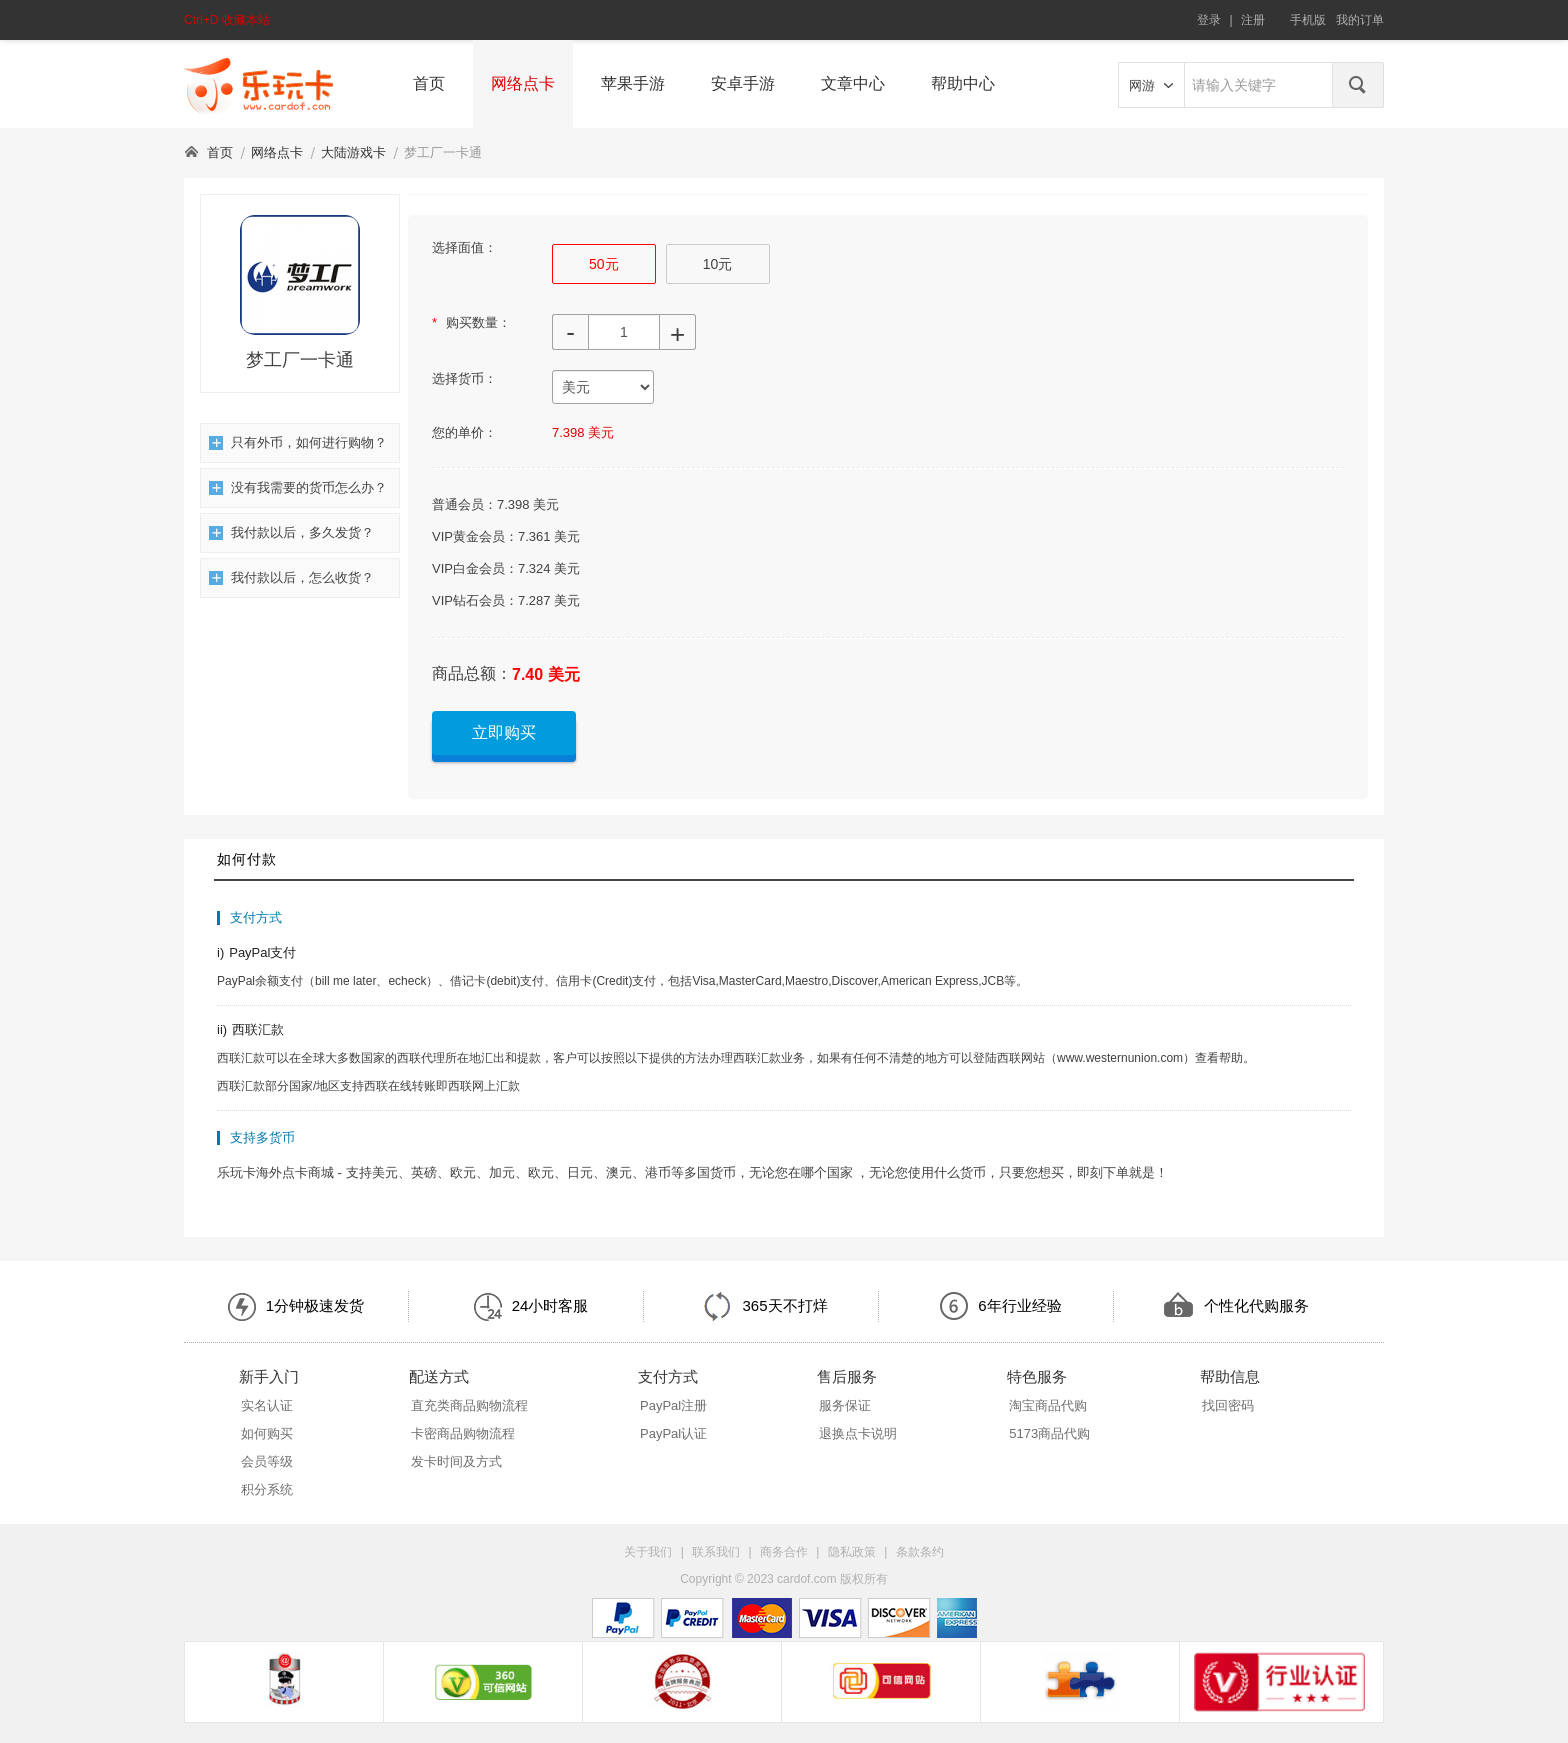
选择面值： (464, 247)
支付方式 (668, 1376)
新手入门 (269, 1376)
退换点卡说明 (858, 1433)
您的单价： (464, 432)
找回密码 (1228, 1405)
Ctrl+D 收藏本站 (227, 20)
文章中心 (853, 83)
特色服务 (1037, 1376)
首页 (429, 83)
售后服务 (847, 1376)
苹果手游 (633, 83)
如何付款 (247, 859)
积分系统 (267, 1489)
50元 (604, 264)
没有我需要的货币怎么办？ (298, 487)
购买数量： (471, 322)
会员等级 (267, 1461)
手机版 (1308, 20)
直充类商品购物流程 (469, 1405)
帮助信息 (1230, 1376)
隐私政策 (852, 1552)
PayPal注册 (673, 1405)
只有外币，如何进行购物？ (298, 442)
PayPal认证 (673, 1433)
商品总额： (472, 673)
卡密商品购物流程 (463, 1433)
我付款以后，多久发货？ (291, 532)
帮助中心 (963, 83)
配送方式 (439, 1376)
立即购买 (504, 732)
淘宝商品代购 (1048, 1405)
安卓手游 (743, 83)
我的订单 (1360, 20)
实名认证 (267, 1405)
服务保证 (845, 1405)
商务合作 (784, 1552)
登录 (1209, 20)
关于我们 (648, 1552)
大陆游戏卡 (353, 152)
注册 (1253, 20)
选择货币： (464, 378)
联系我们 (716, 1552)
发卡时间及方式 (456, 1461)
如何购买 (267, 1433)
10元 (718, 264)
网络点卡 (523, 83)
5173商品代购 (1049, 1433)
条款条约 (920, 1552)
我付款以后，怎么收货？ (291, 577)
